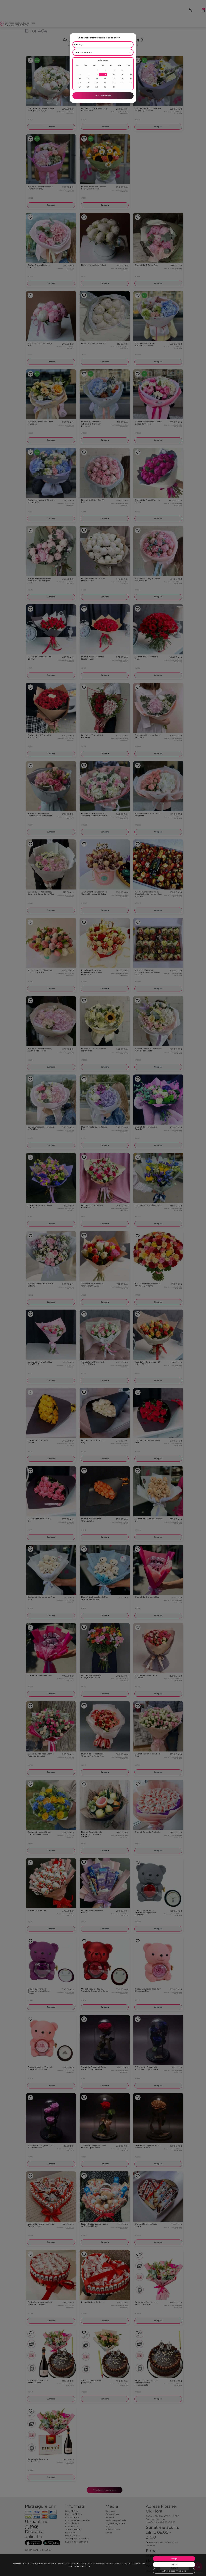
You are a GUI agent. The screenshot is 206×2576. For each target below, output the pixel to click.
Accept (174, 2559)
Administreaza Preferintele (174, 2571)
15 (97, 78)
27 (79, 87)
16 (105, 78)
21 (89, 83)
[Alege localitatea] (103, 52)
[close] (132, 38)
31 (114, 87)
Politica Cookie (74, 2566)
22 (96, 83)
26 (130, 83)
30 (105, 87)
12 (131, 74)
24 (113, 83)
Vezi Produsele (103, 95)
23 (105, 83)
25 (121, 83)
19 (131, 78)
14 (89, 78)
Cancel (174, 2565)
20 (79, 83)
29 (96, 87)
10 (114, 74)
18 (122, 78)
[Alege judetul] (103, 44)
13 (80, 78)
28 (88, 87)
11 (122, 74)
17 (114, 78)
